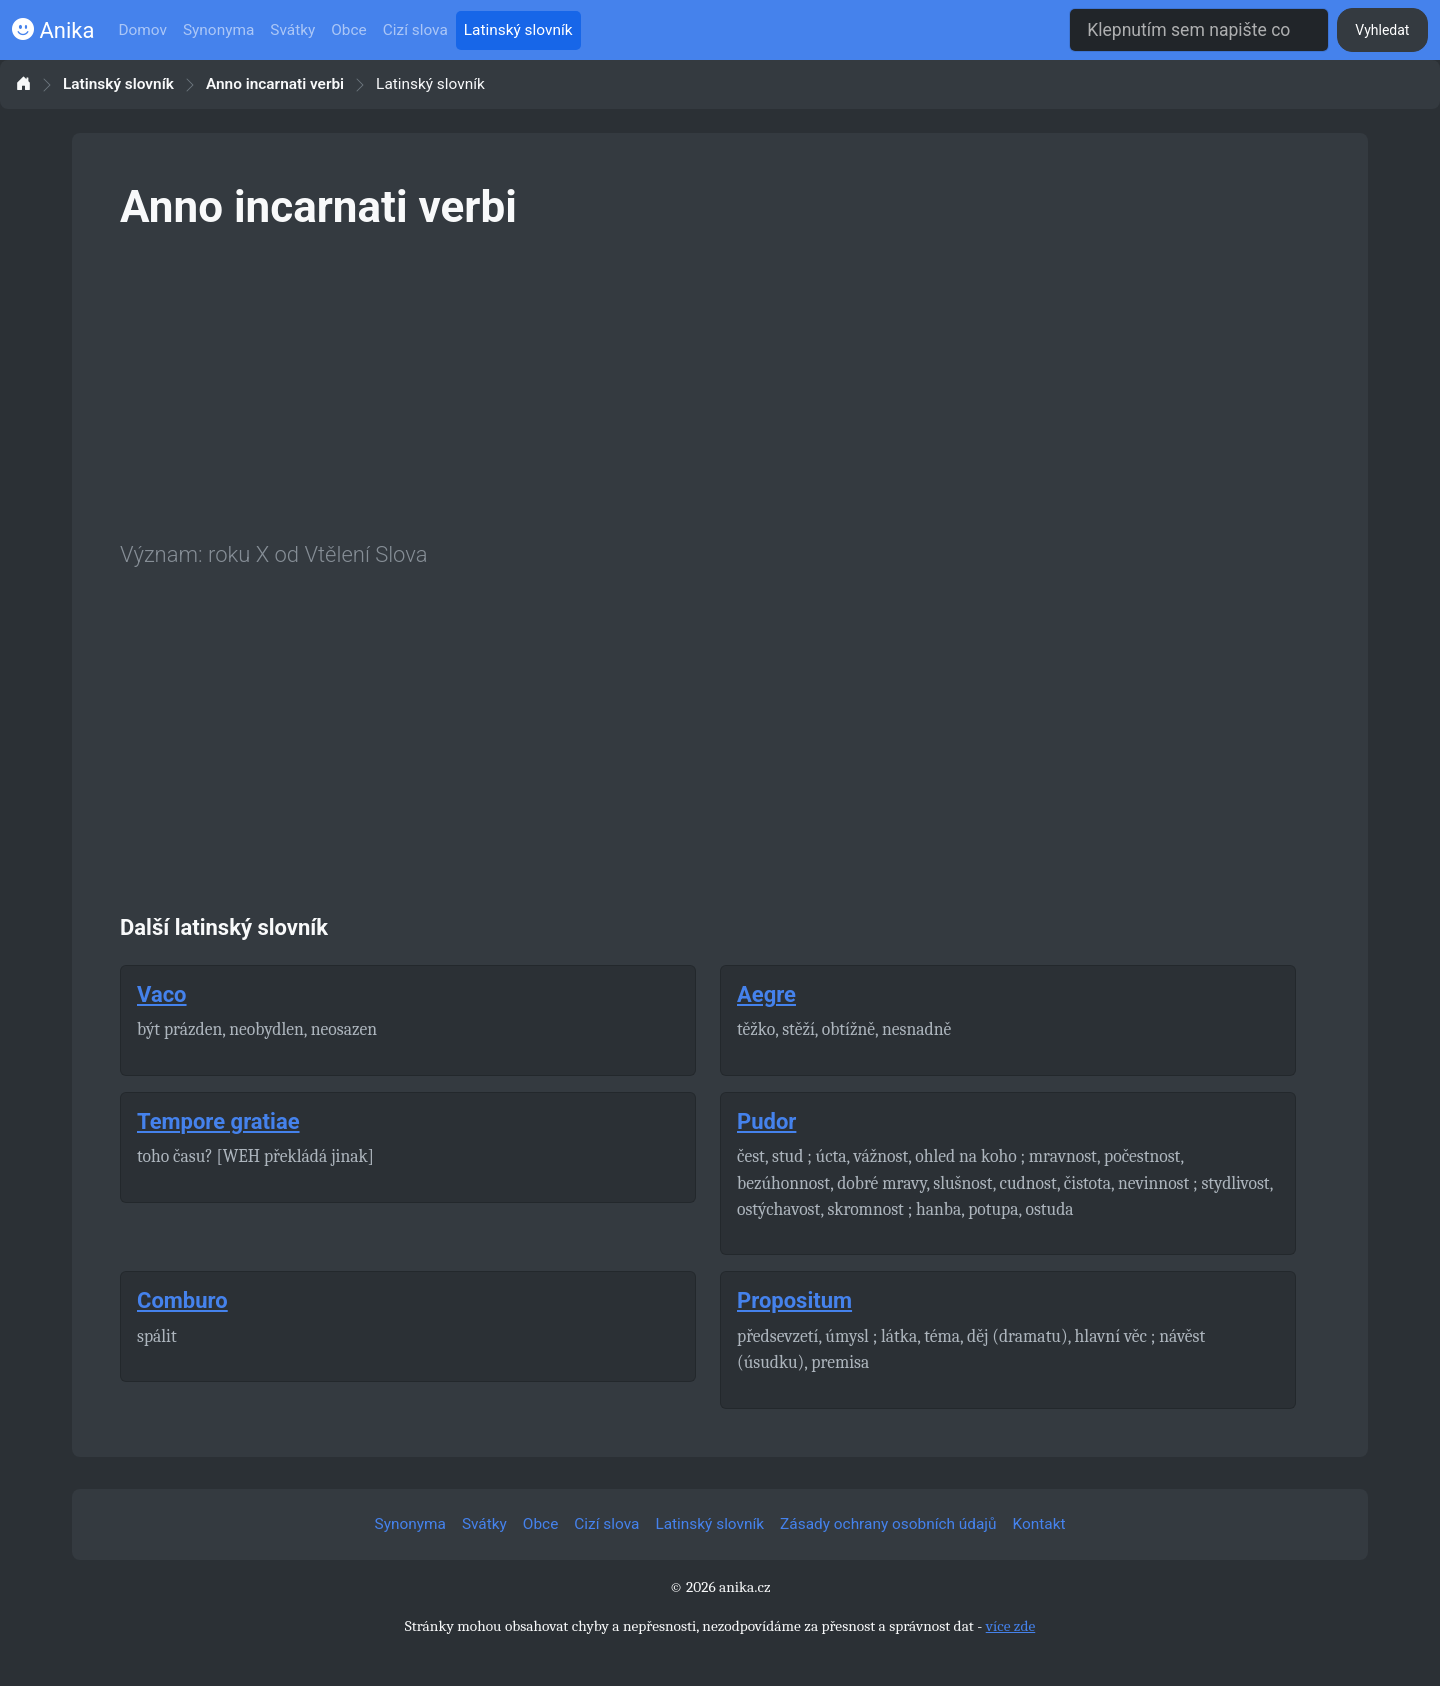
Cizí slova (415, 30)
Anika (53, 30)
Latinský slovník (518, 30)
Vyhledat (1382, 30)
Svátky (292, 30)
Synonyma (218, 30)
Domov (142, 30)
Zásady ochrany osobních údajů (888, 1524)
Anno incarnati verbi (275, 84)
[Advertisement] (720, 382)
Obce (348, 30)
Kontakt (1039, 1524)
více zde (1011, 1626)
